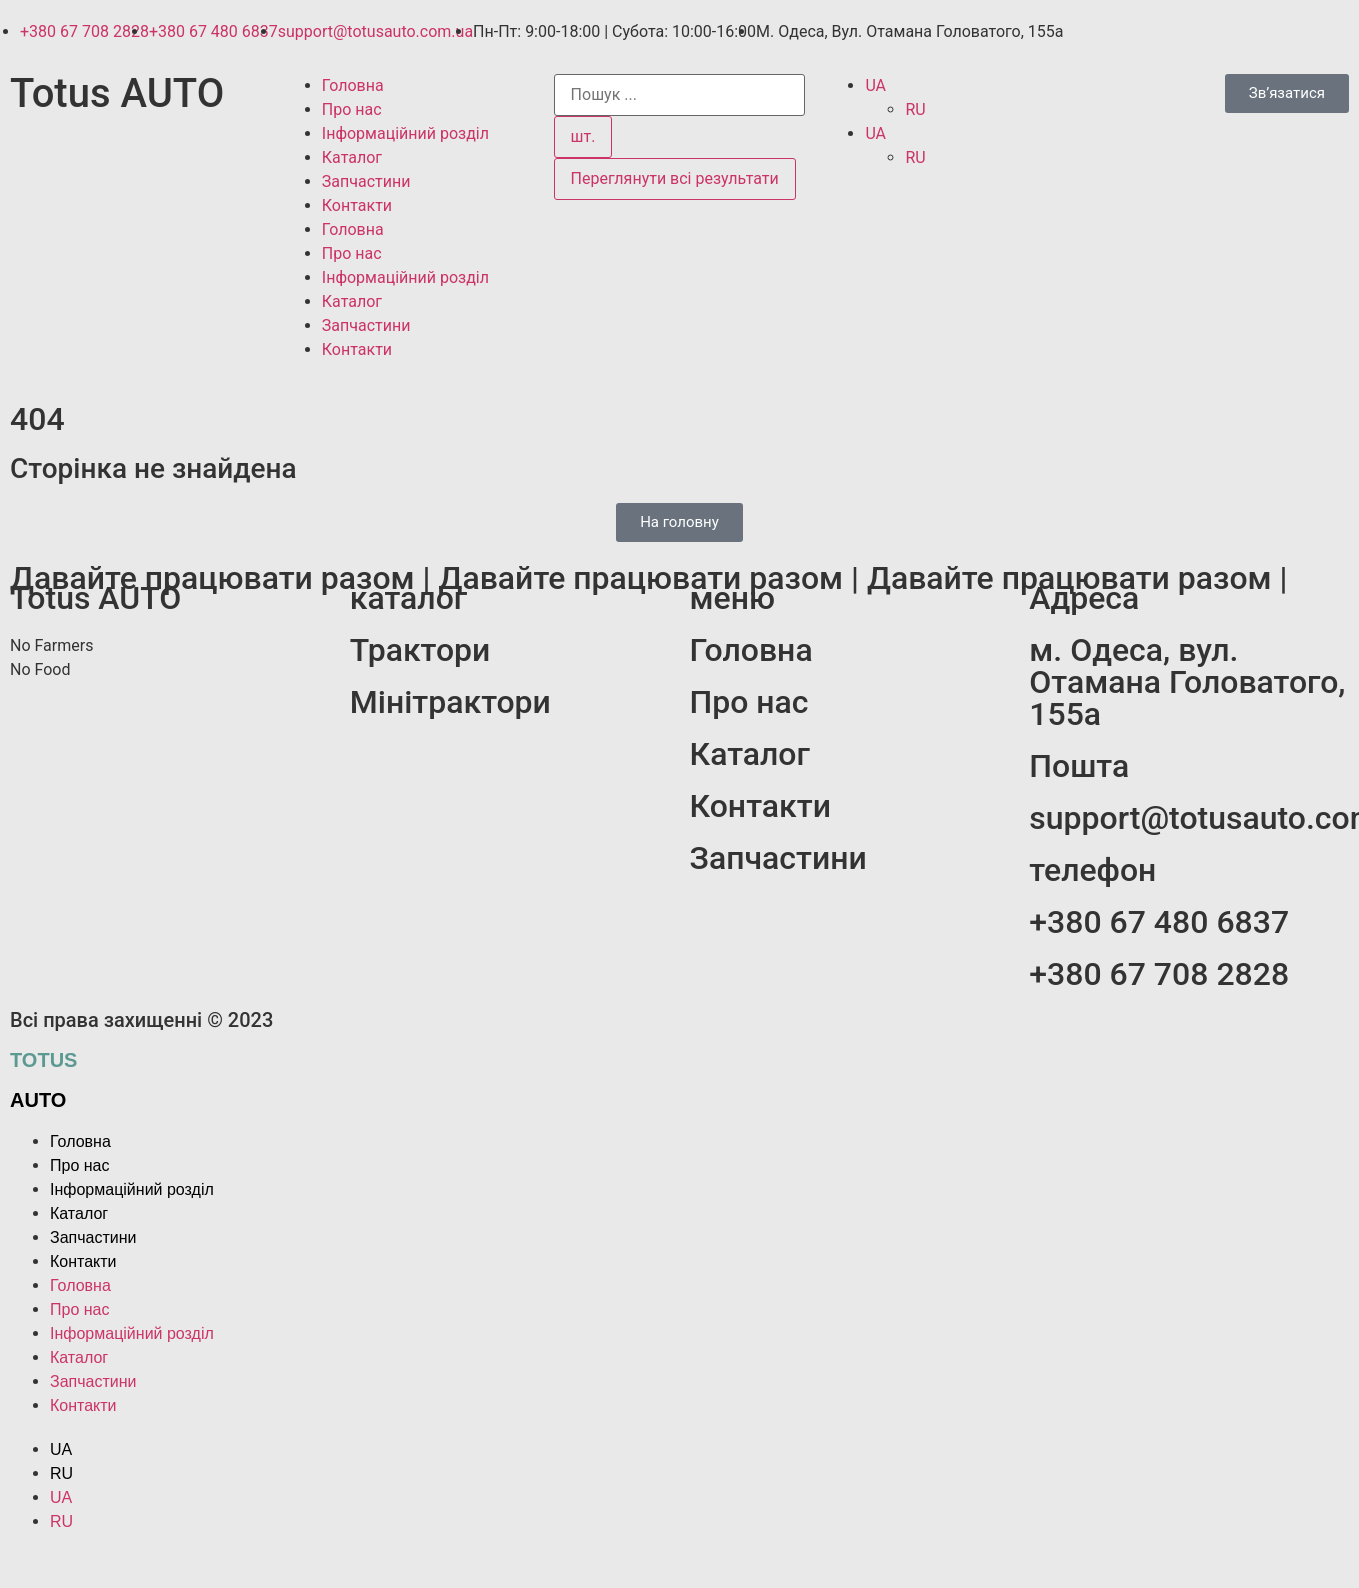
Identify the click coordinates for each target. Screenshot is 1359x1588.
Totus (43, 1060)
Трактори (420, 650)
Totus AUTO (117, 93)
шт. (583, 136)
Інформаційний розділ (405, 133)
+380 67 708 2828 (1159, 974)
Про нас (352, 109)
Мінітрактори (450, 702)
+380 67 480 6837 (1159, 922)
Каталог (352, 157)
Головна (353, 85)
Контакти (357, 205)
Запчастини (366, 181)
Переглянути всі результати (675, 178)
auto (38, 1100)
